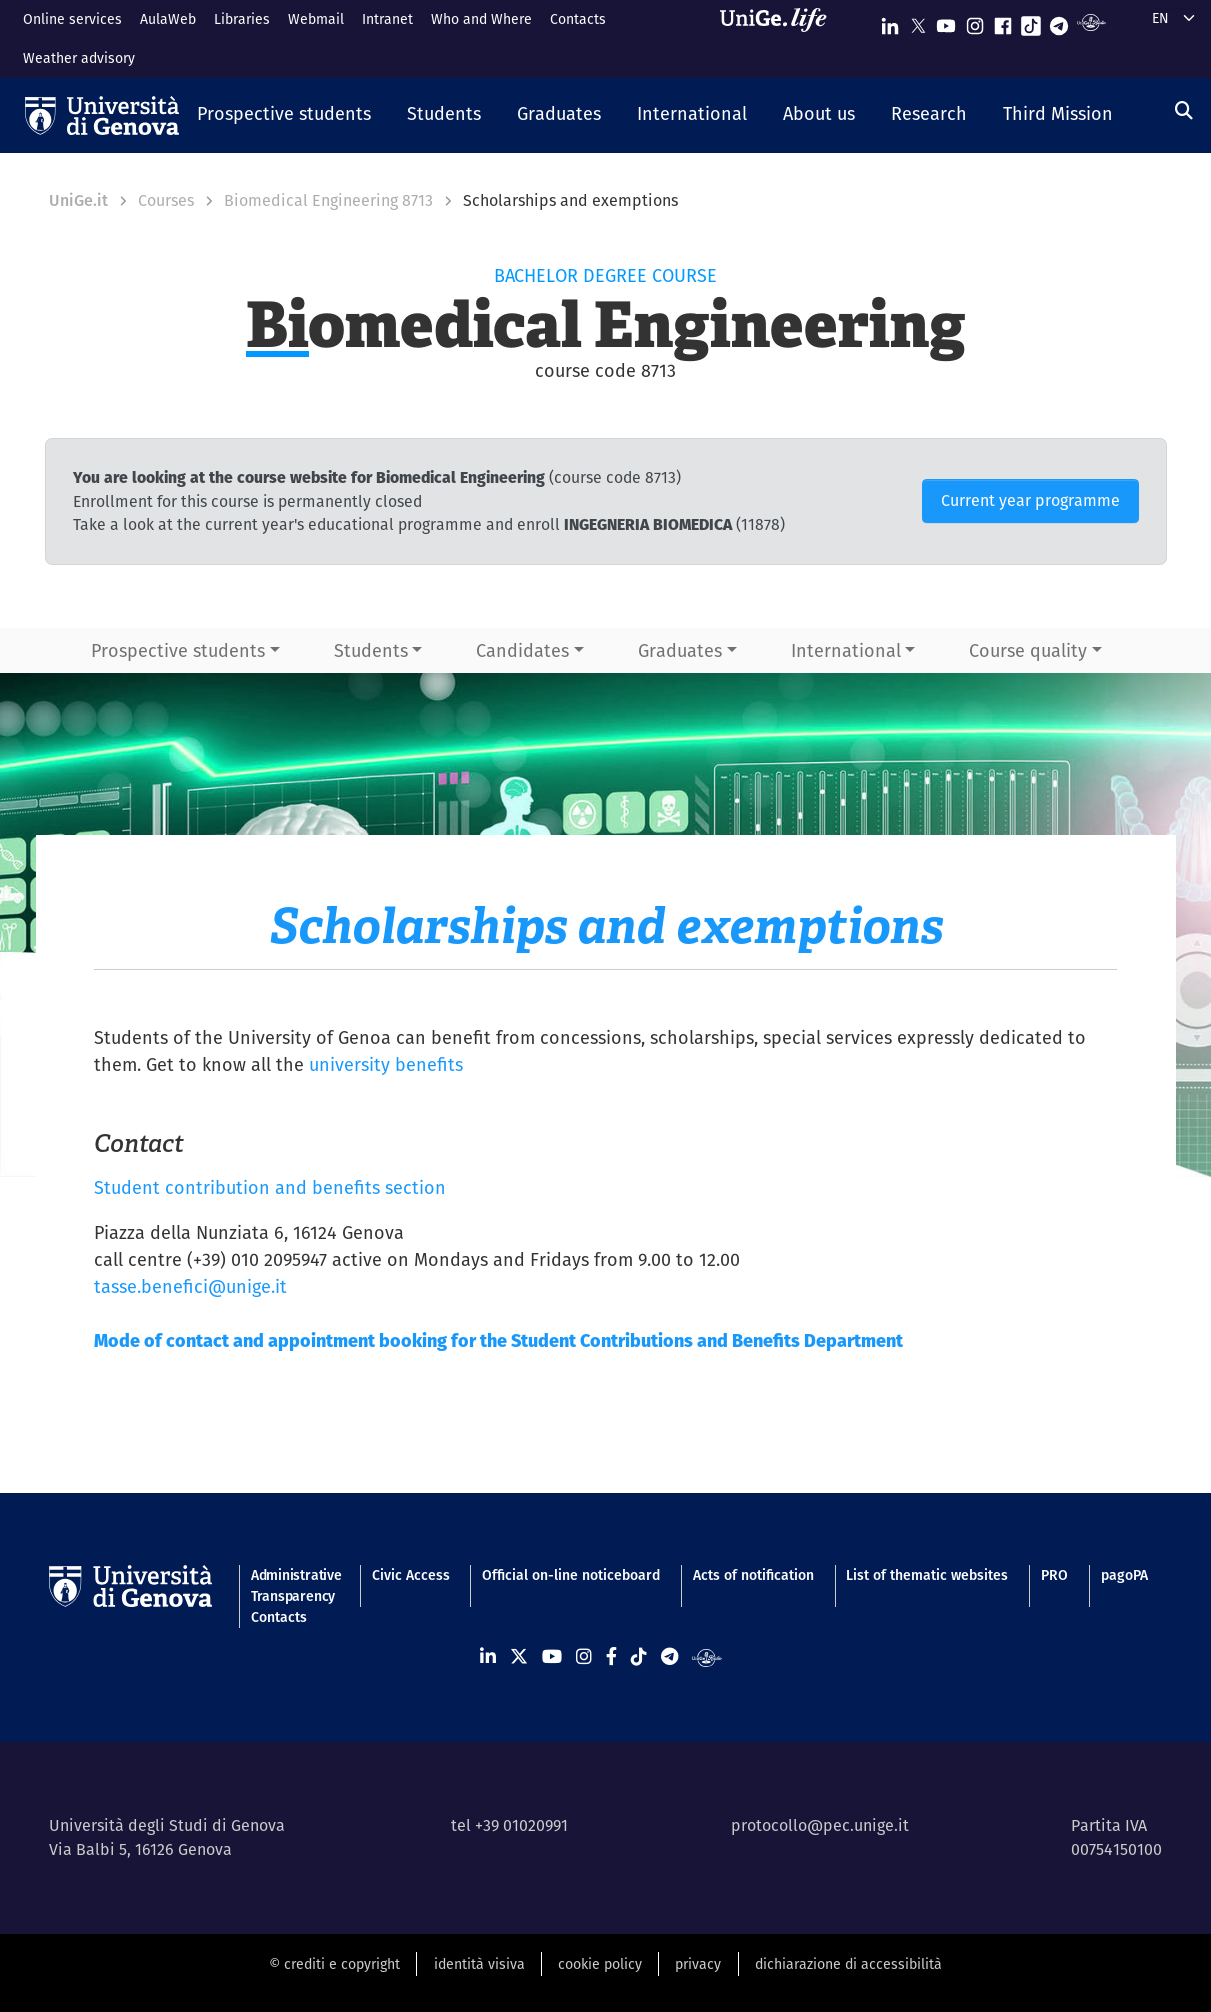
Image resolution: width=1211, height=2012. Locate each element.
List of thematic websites (927, 1575)
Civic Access (411, 1575)
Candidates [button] (522, 650)
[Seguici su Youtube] (946, 21)
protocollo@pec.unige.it (820, 1825)
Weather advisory (79, 58)
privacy (698, 1964)
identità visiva (479, 1964)
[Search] (1184, 110)
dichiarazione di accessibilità (848, 1964)
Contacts (578, 19)
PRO (1054, 1575)
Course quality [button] (1028, 650)
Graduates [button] (680, 650)
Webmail (316, 19)
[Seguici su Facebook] (1003, 21)
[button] (284, 115)
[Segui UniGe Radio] (1091, 21)
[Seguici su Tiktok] (1031, 21)
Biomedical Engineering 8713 (328, 200)
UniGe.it (78, 200)
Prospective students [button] (178, 650)
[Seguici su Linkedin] (890, 21)
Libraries (242, 19)
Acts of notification (753, 1575)
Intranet (387, 19)
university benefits (386, 1064)
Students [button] (371, 650)
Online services (72, 19)
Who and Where (481, 19)
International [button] (846, 650)
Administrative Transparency (295, 1585)
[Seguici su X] (918, 21)
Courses (166, 200)
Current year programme (1030, 500)
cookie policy (600, 1964)
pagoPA (1124, 1575)
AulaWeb (168, 19)
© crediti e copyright (334, 1964)
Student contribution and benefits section (270, 1187)
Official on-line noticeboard (571, 1575)
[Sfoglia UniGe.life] (780, 38)
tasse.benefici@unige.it (190, 1286)
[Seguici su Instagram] (975, 21)
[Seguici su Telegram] (1059, 21)
